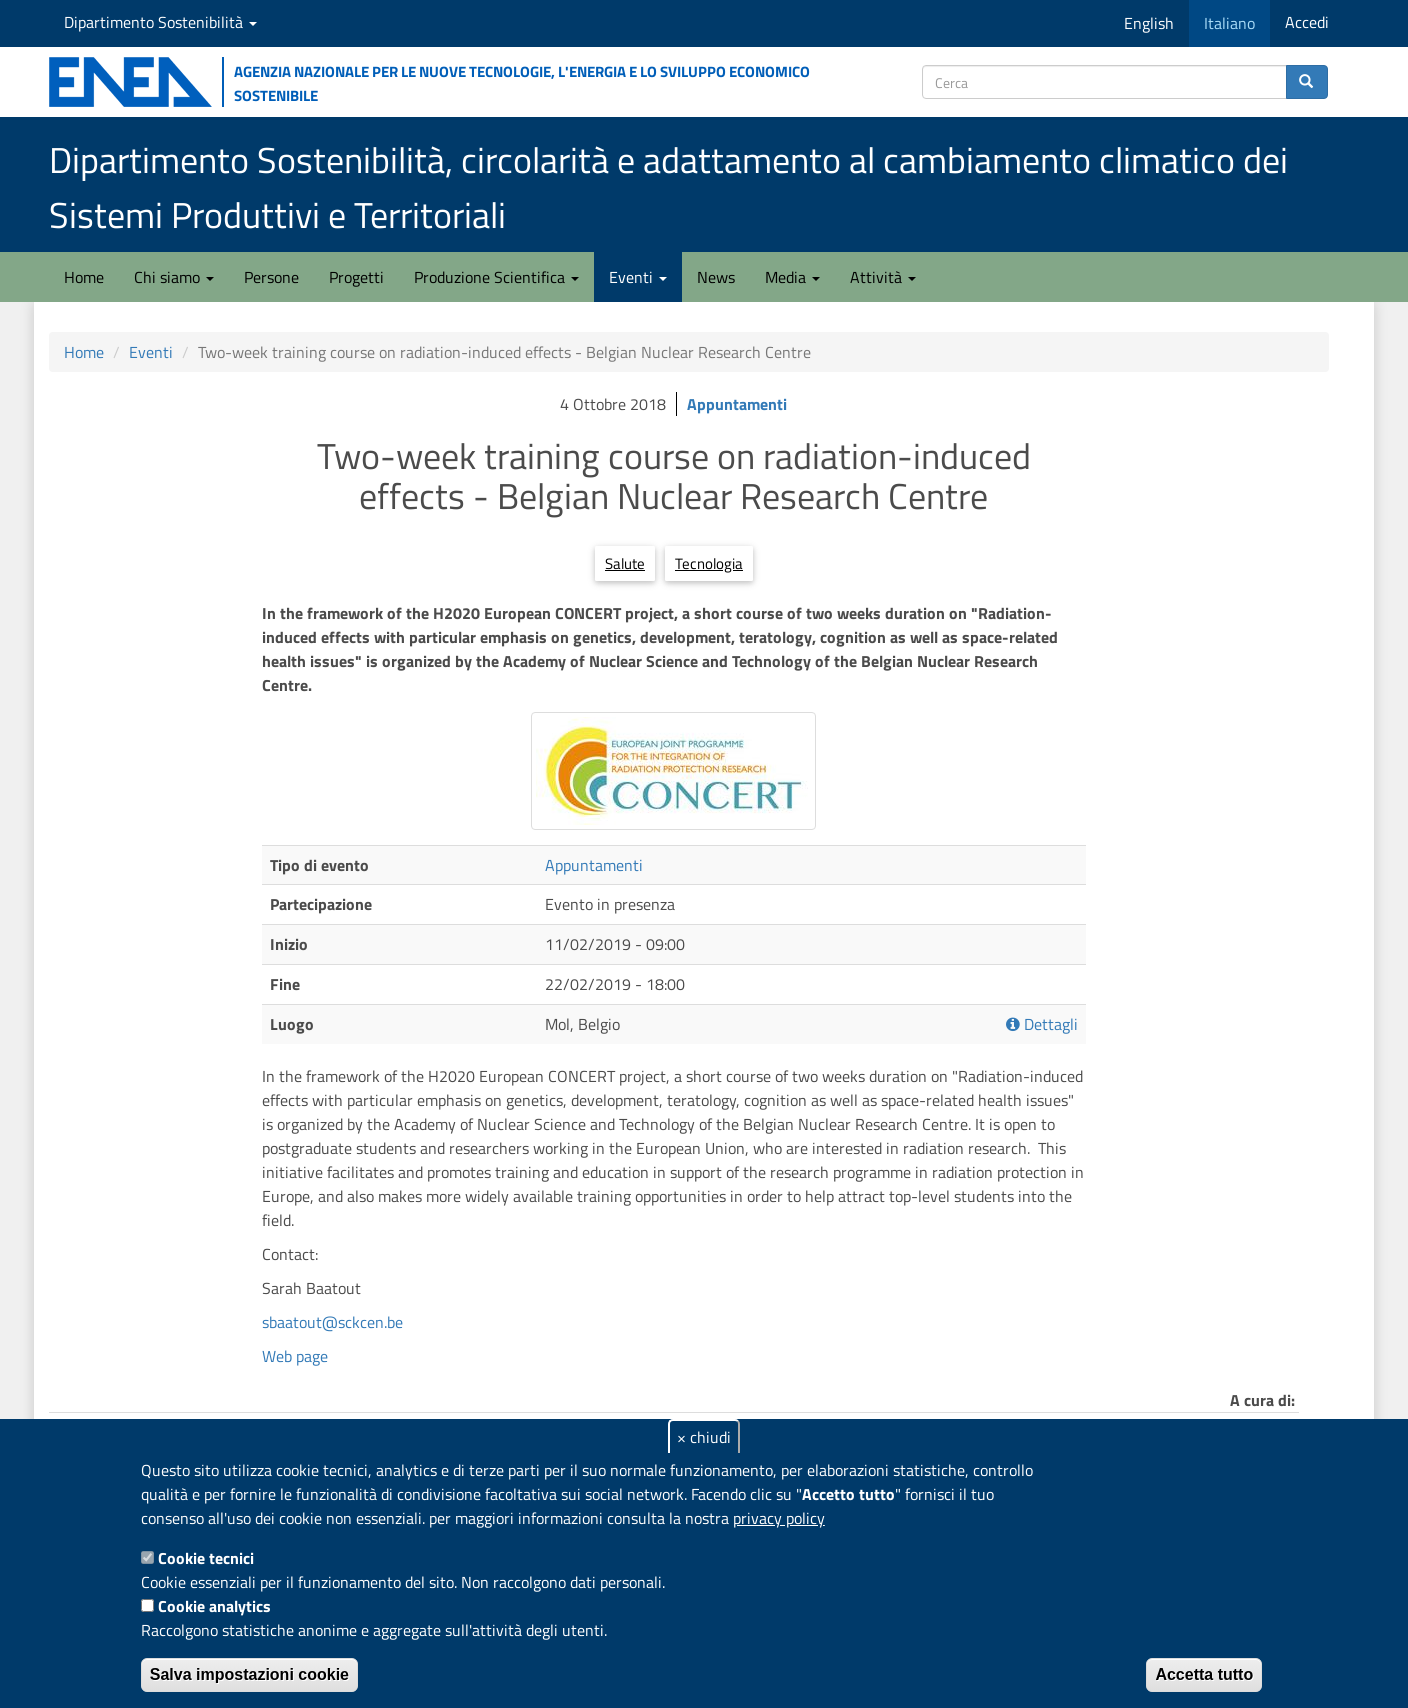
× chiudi (704, 1437)
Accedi (1307, 22)
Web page (295, 1356)
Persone (271, 277)
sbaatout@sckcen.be (332, 1322)
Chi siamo (174, 277)
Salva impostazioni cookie (249, 1674)
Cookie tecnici (206, 1558)
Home (84, 277)
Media (792, 277)
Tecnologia (709, 563)
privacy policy (779, 1518)
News (716, 277)
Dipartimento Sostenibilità (160, 22)
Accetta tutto (1204, 1674)
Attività (883, 277)
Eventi (638, 277)
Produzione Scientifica (496, 277)
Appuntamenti (737, 404)
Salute (625, 563)
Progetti (356, 277)
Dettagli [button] (1042, 1024)
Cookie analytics (214, 1606)
